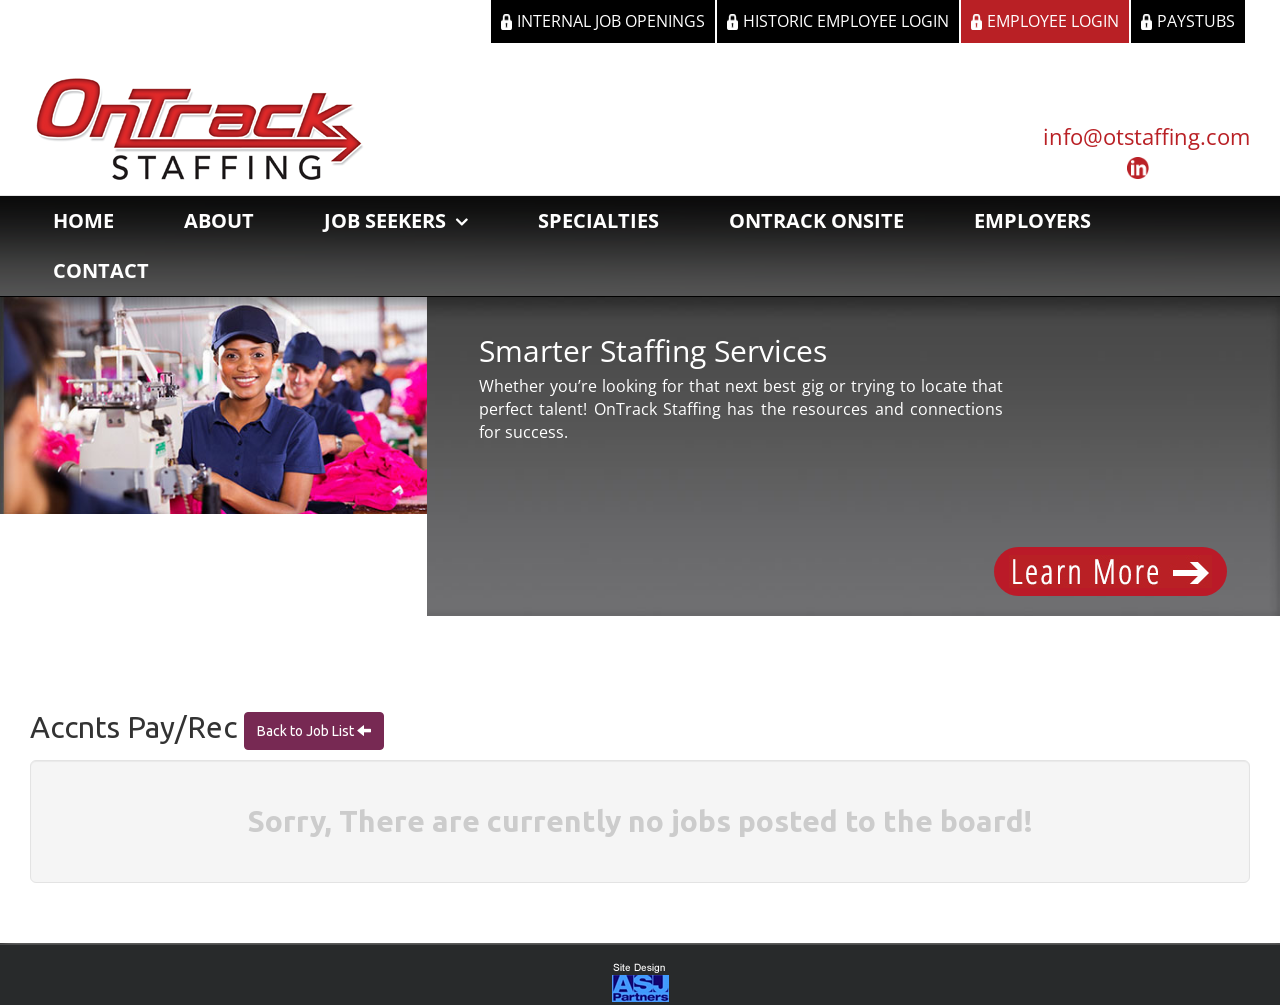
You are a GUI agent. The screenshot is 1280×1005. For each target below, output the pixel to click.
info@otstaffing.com (1146, 136)
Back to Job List (307, 731)
